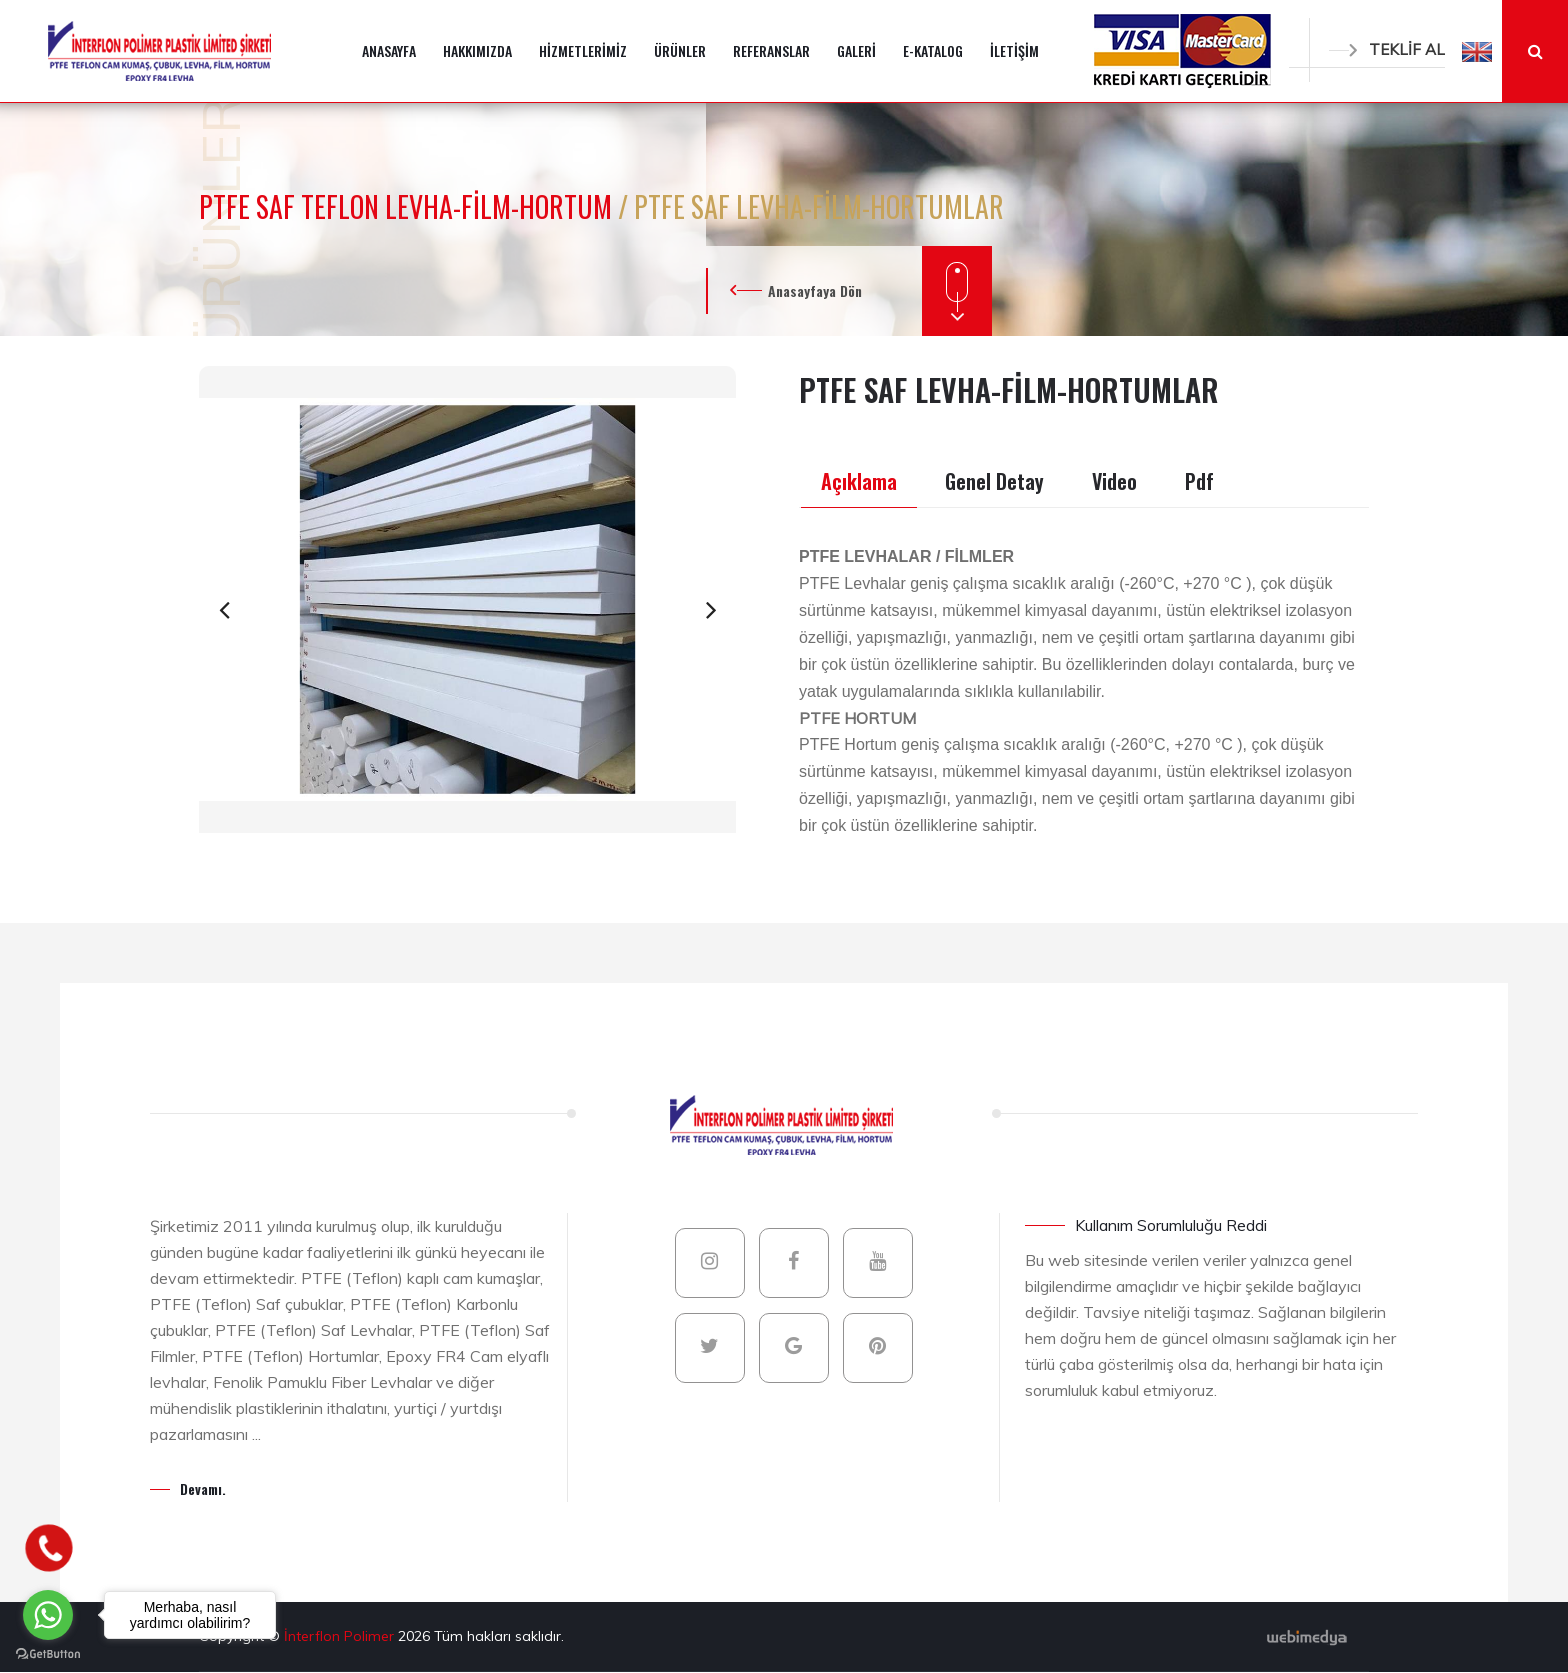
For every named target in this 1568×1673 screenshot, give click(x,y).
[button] (1477, 51)
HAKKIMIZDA (477, 50)
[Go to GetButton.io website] (48, 1653)
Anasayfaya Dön (815, 290)
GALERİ (856, 50)
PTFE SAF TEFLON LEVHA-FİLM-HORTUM (408, 206)
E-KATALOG (933, 50)
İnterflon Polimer (341, 1636)
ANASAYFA (389, 50)
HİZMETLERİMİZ (583, 50)
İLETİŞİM (1014, 50)
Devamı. (203, 1488)
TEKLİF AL (1387, 49)
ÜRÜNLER (680, 50)
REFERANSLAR (771, 50)
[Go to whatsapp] (48, 1615)
